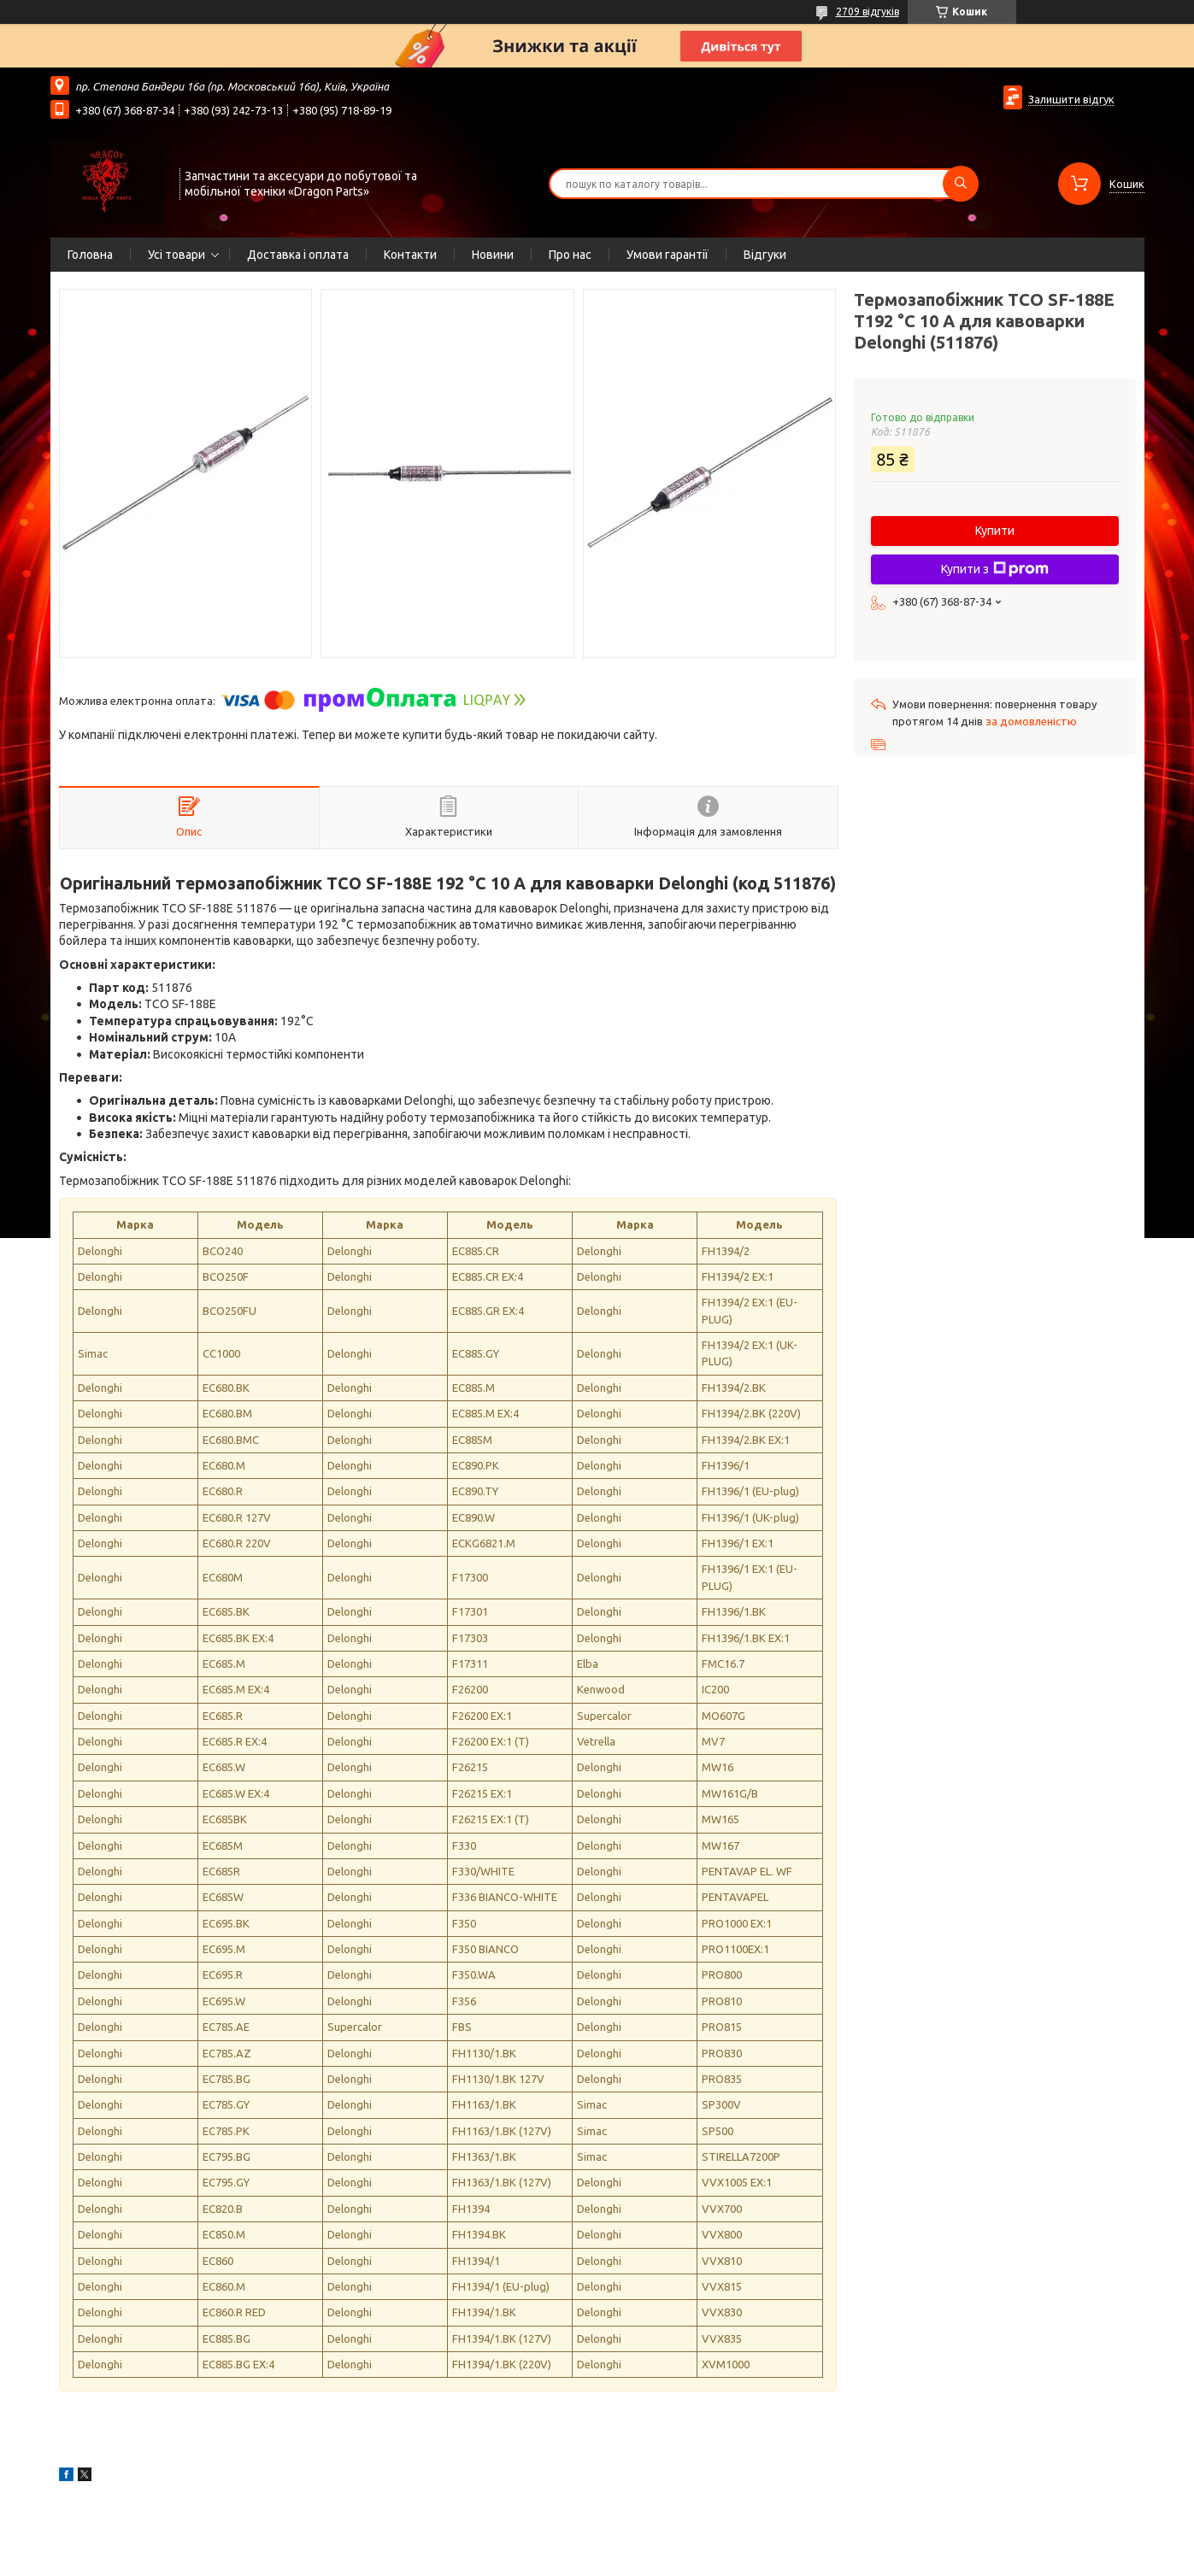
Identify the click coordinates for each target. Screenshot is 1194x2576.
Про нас (570, 255)
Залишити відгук (1071, 99)
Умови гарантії (667, 255)
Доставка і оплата (298, 255)
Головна (90, 255)
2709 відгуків (867, 11)
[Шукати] (961, 184)
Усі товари (176, 255)
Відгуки (765, 255)
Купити (995, 530)
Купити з (995, 569)
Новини (493, 255)
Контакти (410, 255)
